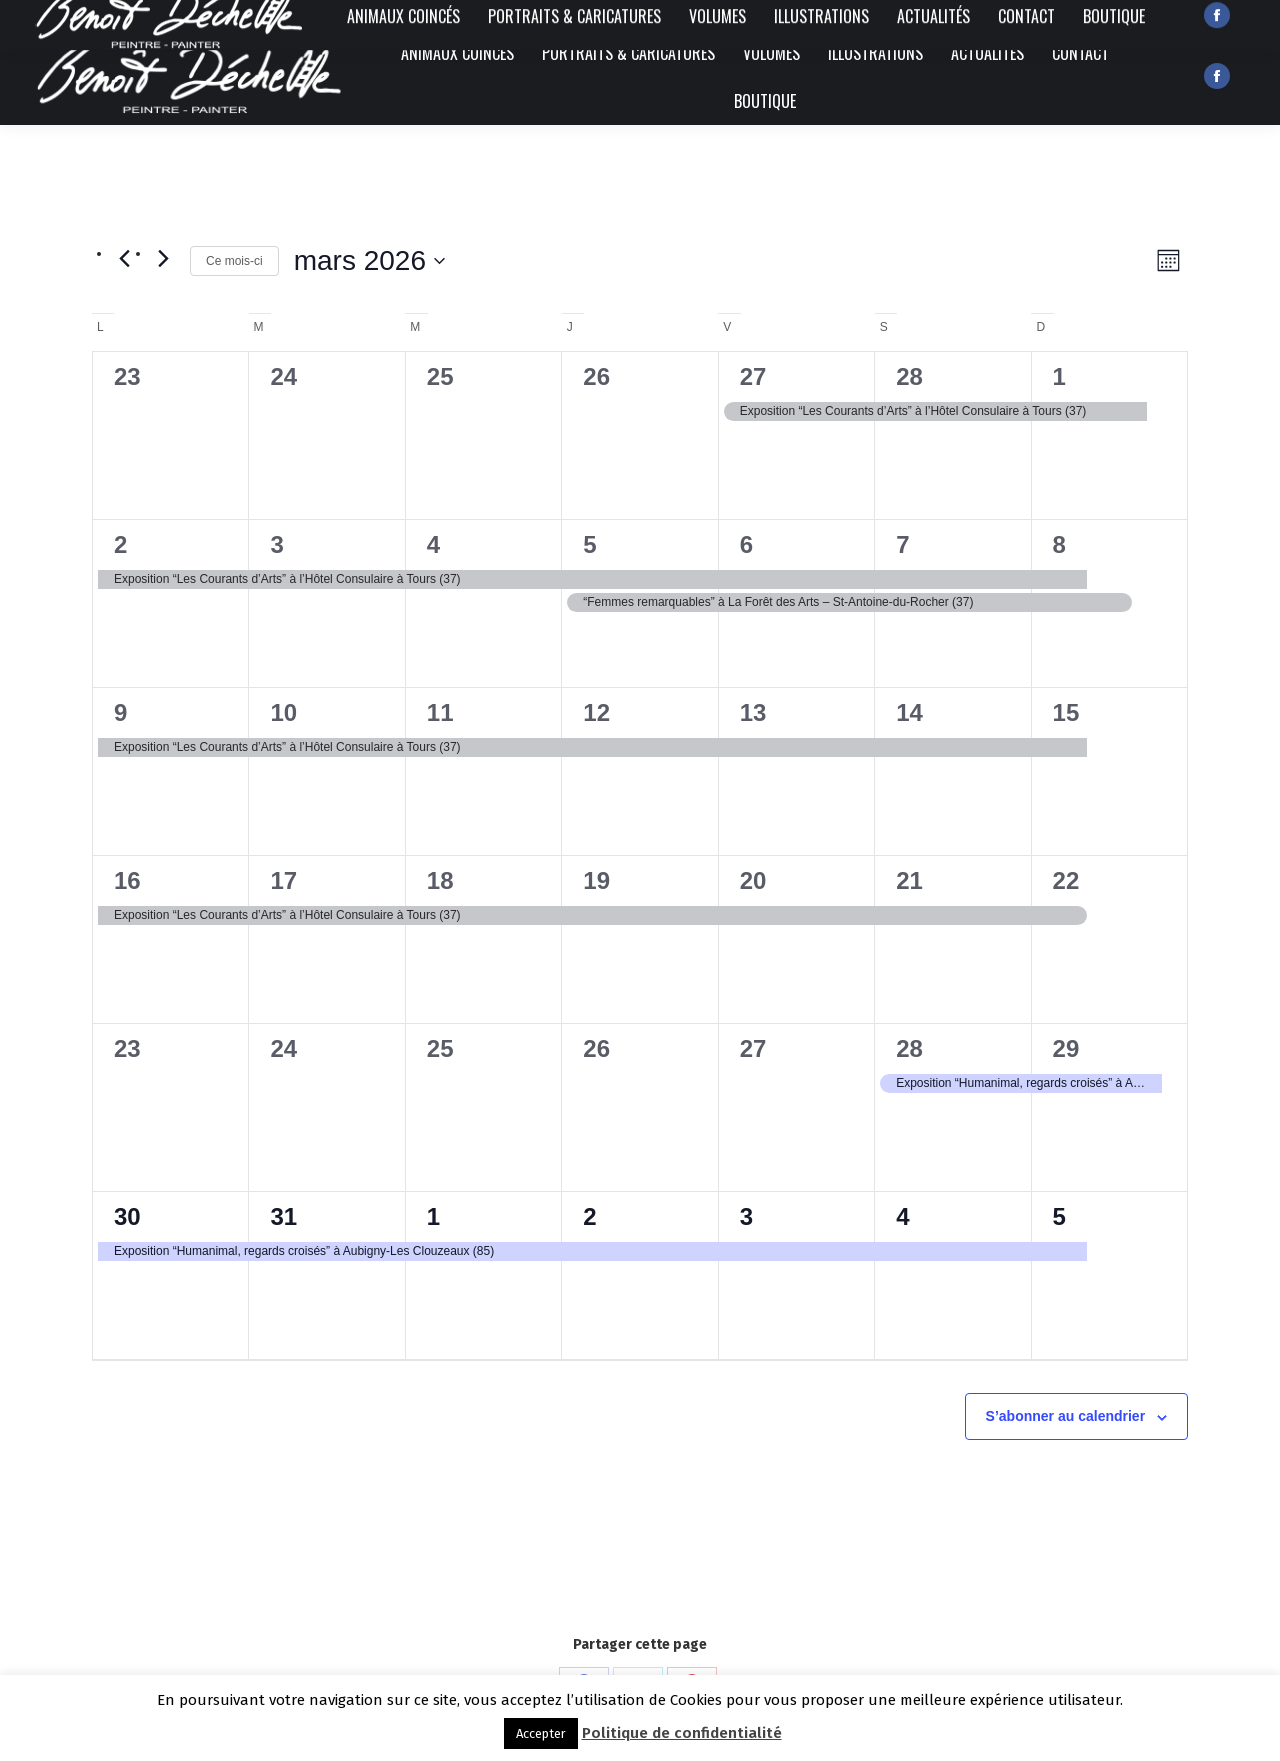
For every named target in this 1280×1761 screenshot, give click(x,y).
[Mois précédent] (124, 258)
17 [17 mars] (283, 880)
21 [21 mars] (909, 880)
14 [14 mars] (909, 712)
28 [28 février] (909, 376)
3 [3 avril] (746, 1216)
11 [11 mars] (440, 712)
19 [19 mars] (596, 880)
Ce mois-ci (234, 261)
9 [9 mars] (120, 712)
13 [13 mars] (753, 712)
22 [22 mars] (1066, 880)
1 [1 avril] (433, 1216)
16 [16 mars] (127, 880)
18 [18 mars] (440, 880)
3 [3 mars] (276, 544)
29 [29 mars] (1066, 1048)
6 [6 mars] (746, 544)
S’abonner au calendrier (1066, 1416)
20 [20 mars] (753, 880)
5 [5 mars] (589, 544)
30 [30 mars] (127, 1216)
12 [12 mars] (596, 712)
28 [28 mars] (909, 1048)
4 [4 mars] (433, 544)
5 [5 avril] (1059, 1216)
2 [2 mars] (120, 544)
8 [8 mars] (1059, 544)
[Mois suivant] (163, 258)
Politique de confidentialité (682, 1733)
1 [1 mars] (1059, 376)
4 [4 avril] (902, 1216)
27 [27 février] (753, 376)
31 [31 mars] (283, 1216)
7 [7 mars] (902, 544)
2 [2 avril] (589, 1216)
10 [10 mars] (283, 712)
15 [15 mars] (1066, 712)
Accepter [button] (541, 1733)
